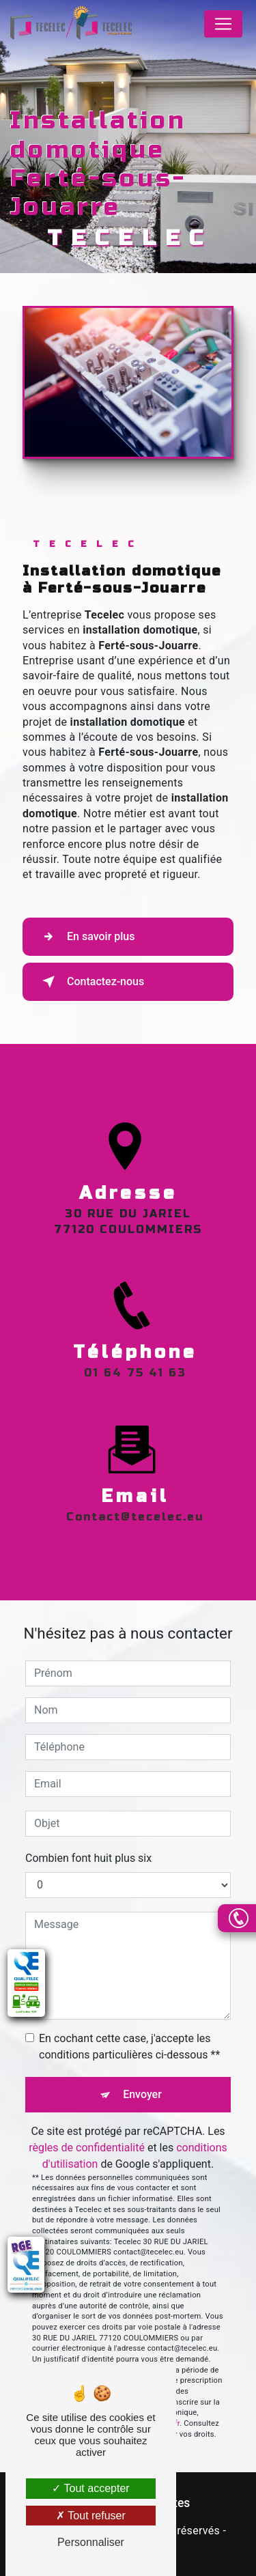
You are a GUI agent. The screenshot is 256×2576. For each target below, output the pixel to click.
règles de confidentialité (87, 2147)
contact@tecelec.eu (135, 1501)
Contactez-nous (90, 981)
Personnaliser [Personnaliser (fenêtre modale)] (90, 2542)
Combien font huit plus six (88, 1858)
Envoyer (142, 2094)
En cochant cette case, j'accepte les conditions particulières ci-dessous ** (129, 2046)
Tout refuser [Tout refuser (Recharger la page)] (91, 2515)
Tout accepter (90, 2488)
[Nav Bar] (223, 24)
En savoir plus (85, 936)
